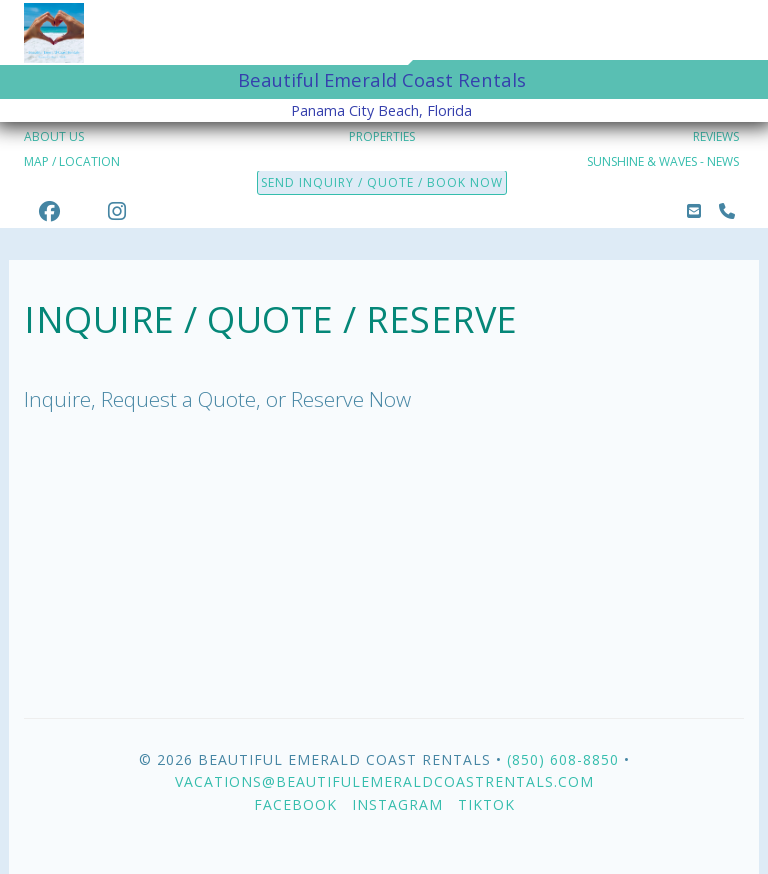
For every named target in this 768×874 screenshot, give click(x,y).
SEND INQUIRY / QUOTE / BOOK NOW (382, 182)
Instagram (397, 804)
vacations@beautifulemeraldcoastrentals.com (384, 781)
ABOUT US (54, 136)
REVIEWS (716, 136)
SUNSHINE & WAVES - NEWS (663, 161)
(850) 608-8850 (563, 759)
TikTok (486, 804)
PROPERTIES (382, 136)
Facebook (295, 804)
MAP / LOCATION (72, 161)
